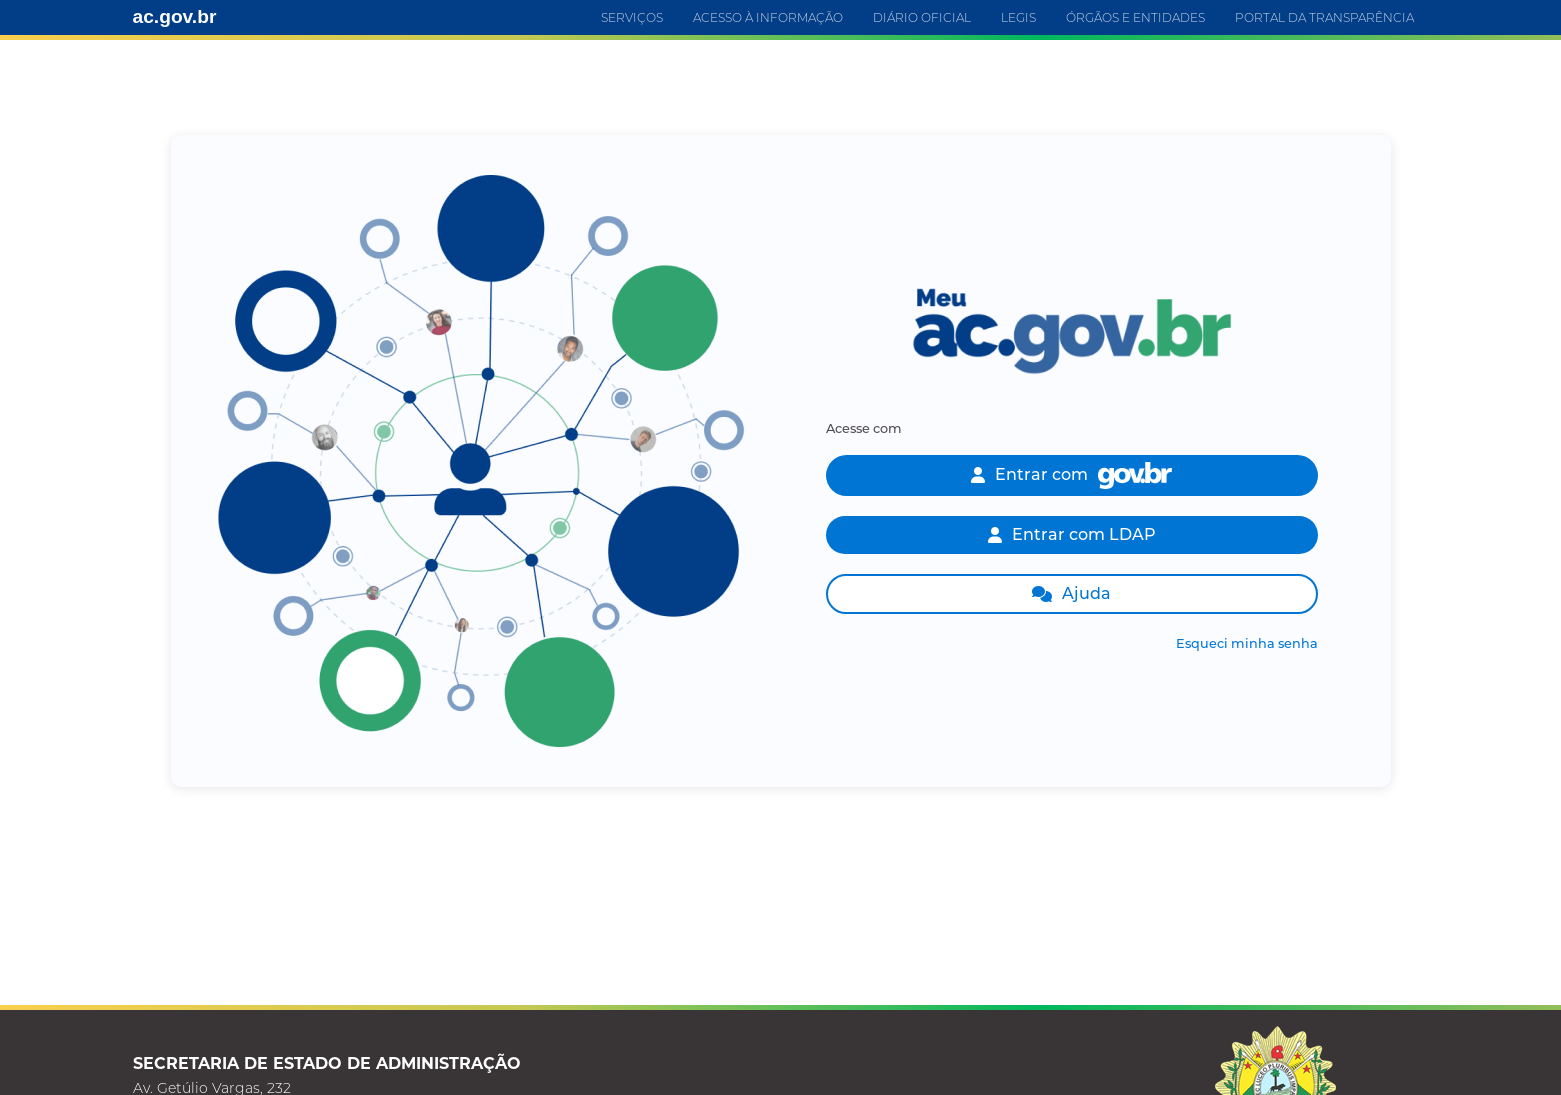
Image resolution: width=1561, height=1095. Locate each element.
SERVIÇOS (632, 17)
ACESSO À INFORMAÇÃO (768, 17)
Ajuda (1071, 593)
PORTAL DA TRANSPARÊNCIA (1324, 17)
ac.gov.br (175, 16)
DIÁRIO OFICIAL (922, 17)
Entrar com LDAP (1072, 534)
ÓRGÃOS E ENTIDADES (1135, 17)
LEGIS (1018, 17)
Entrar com (1072, 475)
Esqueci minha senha (1247, 643)
